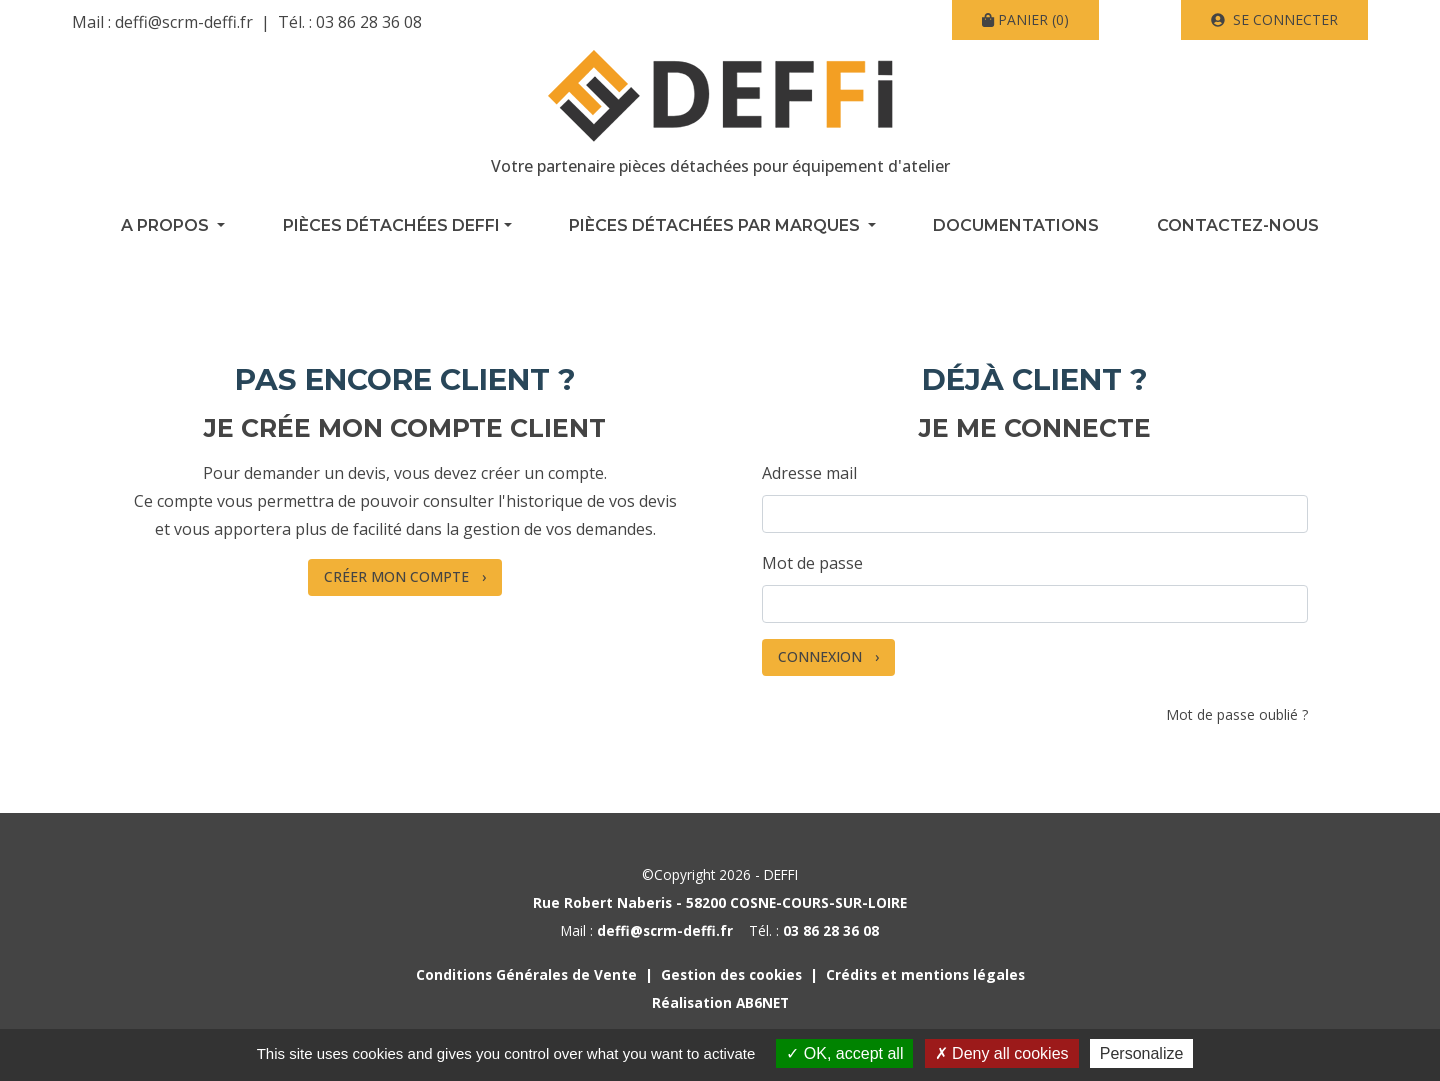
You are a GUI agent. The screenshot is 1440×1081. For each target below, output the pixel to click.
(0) (1025, 19)
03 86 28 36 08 (369, 22)
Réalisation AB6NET (720, 1002)
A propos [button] (167, 225)
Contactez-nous (1238, 225)
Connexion (820, 656)
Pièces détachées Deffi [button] (391, 225)
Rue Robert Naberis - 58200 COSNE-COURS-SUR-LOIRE (720, 902)
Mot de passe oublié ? (1237, 714)
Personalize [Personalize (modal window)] (1142, 1053)
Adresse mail (809, 473)
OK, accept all (844, 1053)
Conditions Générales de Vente (526, 974)
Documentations (1016, 225)
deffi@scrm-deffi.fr (184, 22)
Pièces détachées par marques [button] (716, 225)
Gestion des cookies (731, 974)
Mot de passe (812, 563)
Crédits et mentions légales (925, 974)
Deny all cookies (1002, 1053)
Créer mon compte (396, 576)
